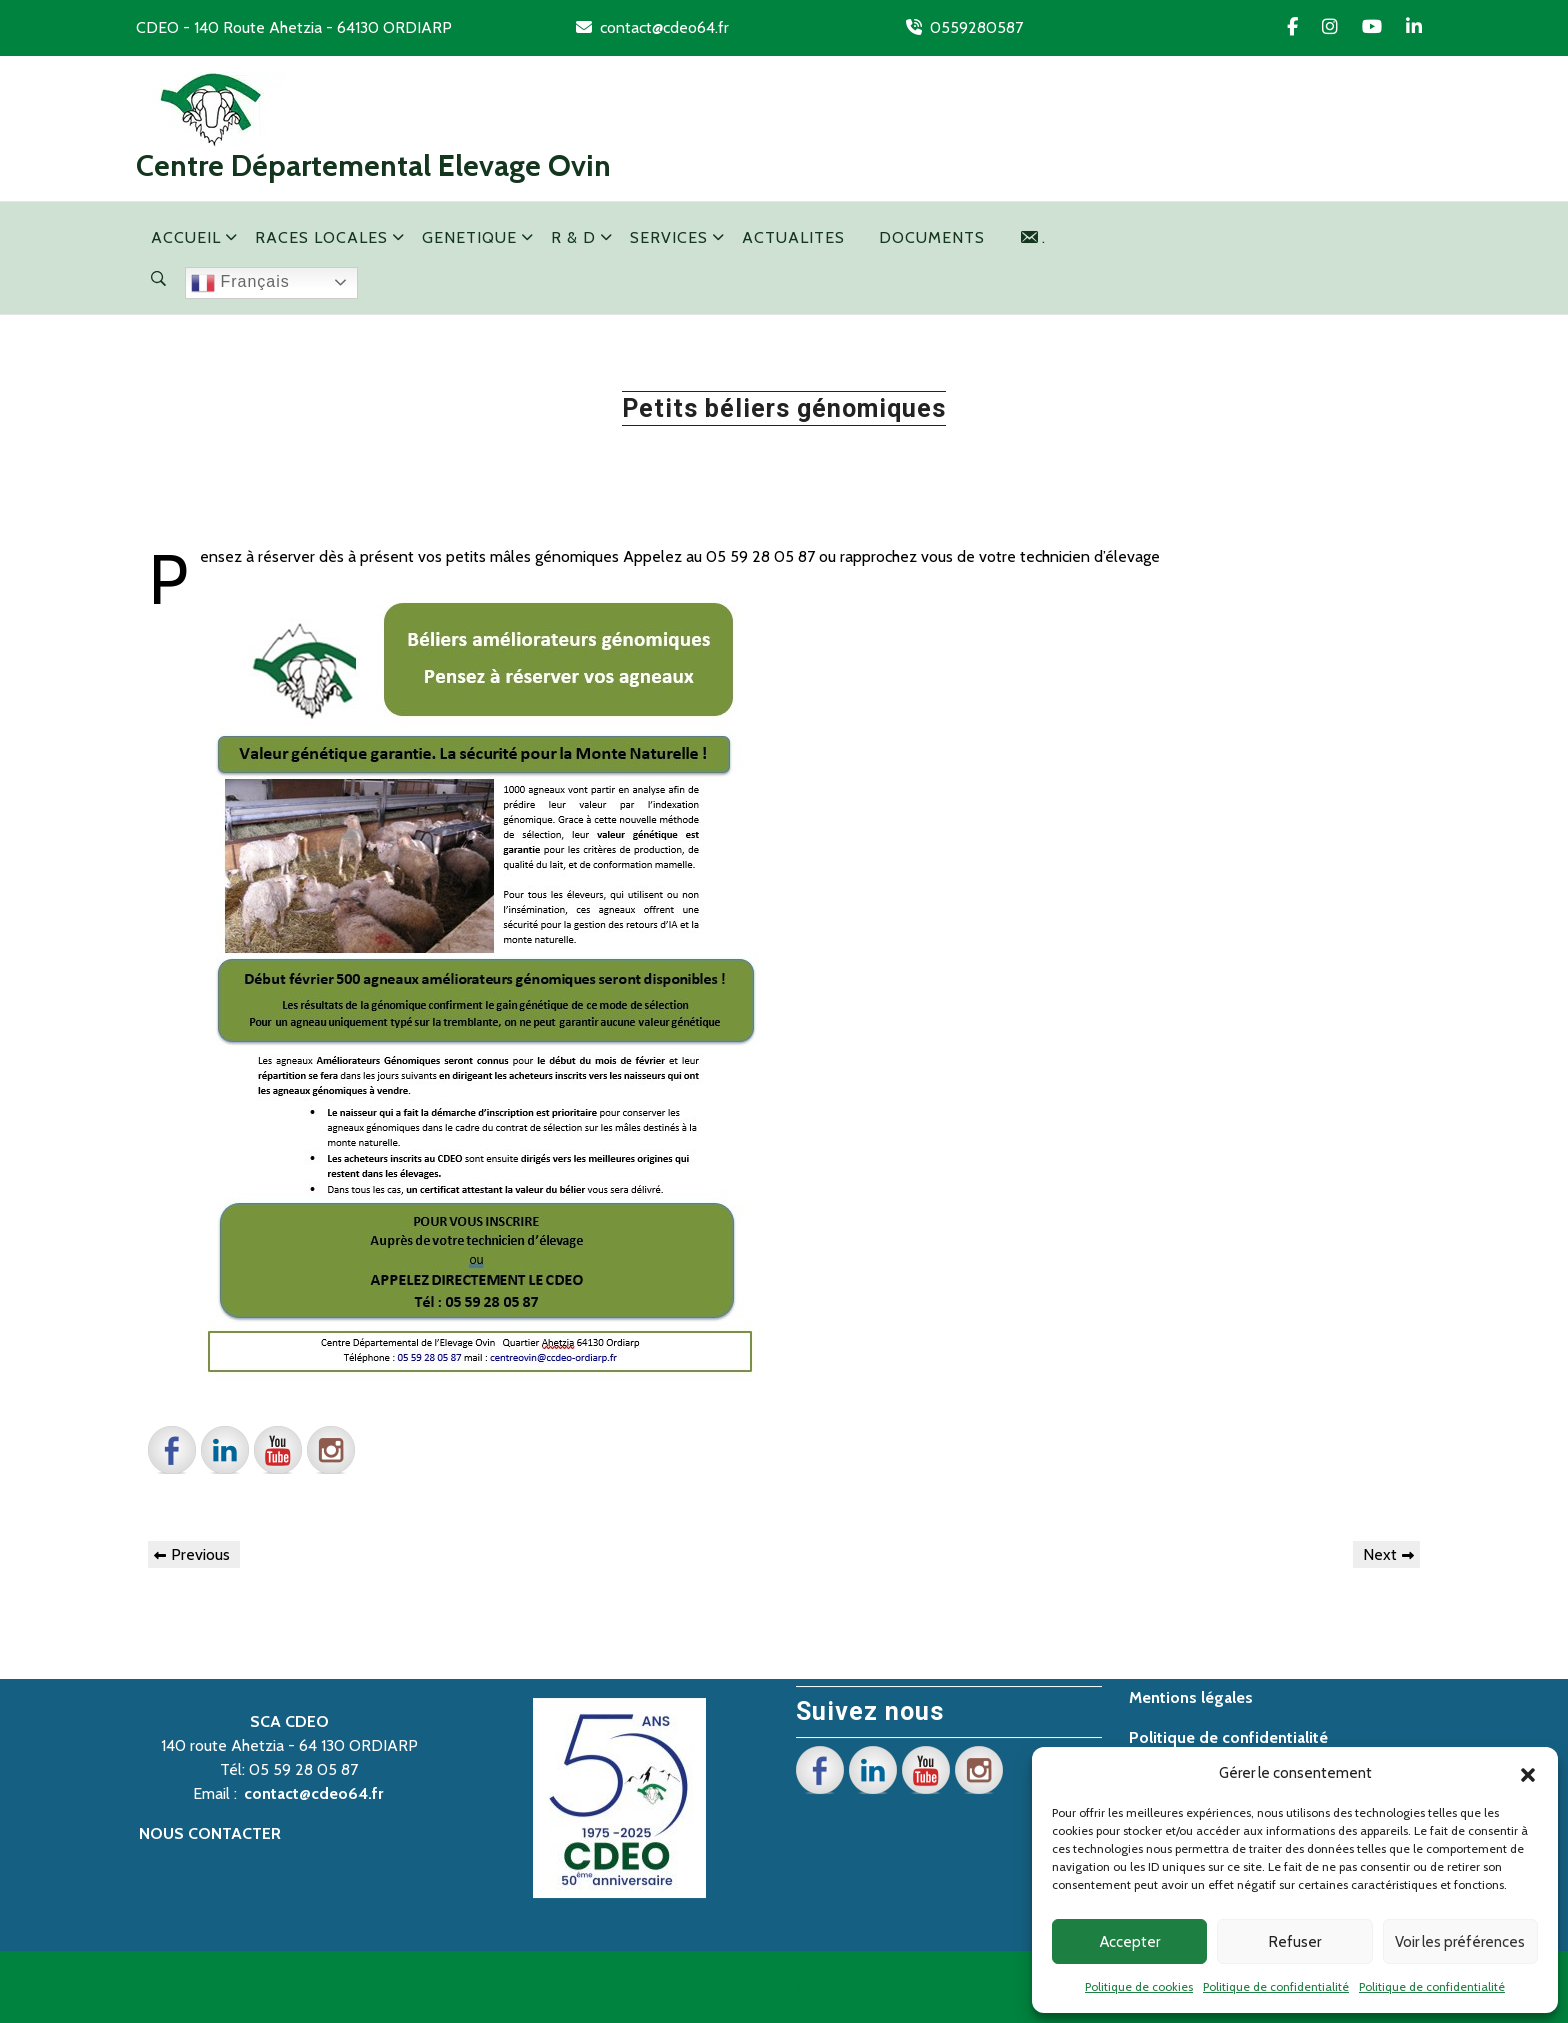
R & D (573, 237)
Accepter (1130, 1942)
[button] (1528, 1773)
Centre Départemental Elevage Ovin (373, 165)
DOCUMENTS (932, 237)
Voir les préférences (1460, 1942)
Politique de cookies (1139, 1986)
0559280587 (976, 27)
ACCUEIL (186, 237)
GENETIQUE (469, 237)
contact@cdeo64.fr (664, 27)
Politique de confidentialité (1276, 1986)
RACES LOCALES (321, 237)
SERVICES (669, 237)
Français (240, 283)
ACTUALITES (793, 237)
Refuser (1295, 1942)
